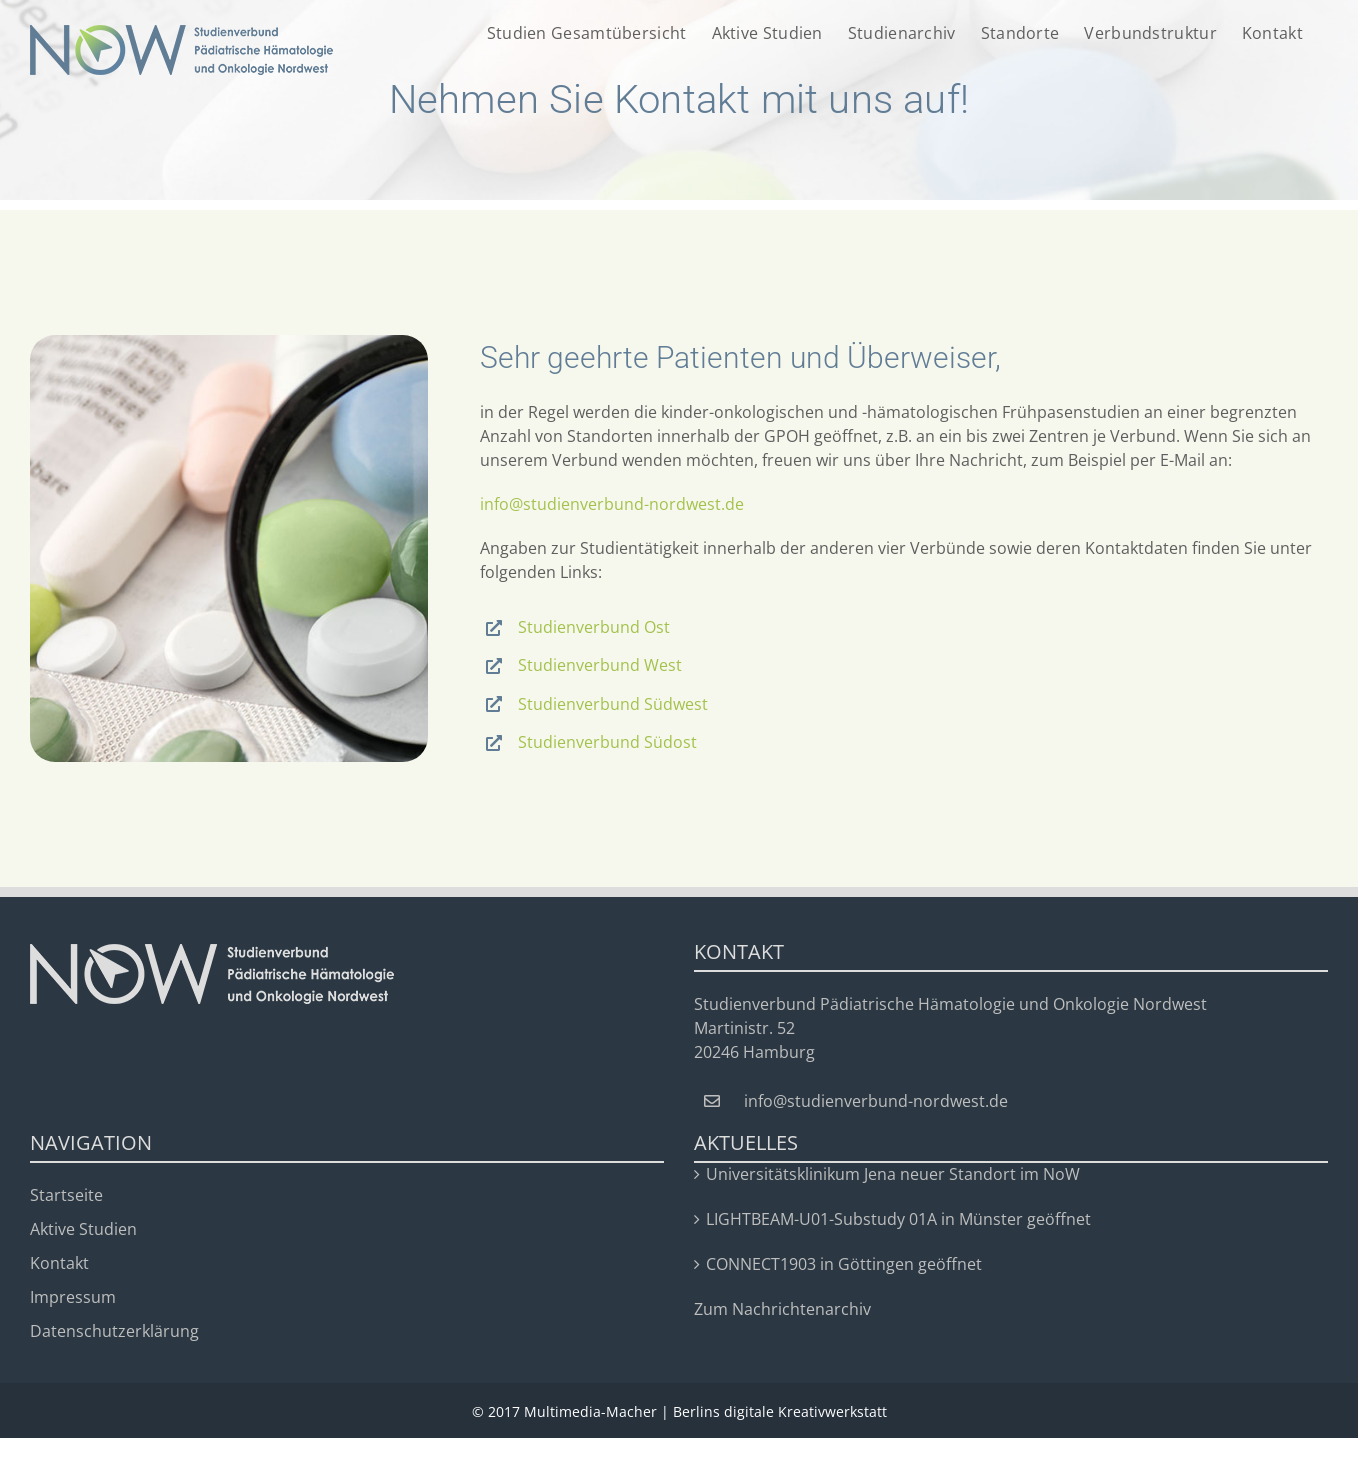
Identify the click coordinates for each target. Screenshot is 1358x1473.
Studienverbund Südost (607, 742)
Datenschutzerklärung (114, 1331)
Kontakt (59, 1263)
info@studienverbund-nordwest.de (612, 504)
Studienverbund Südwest (613, 704)
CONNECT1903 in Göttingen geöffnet (844, 1264)
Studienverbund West (600, 665)
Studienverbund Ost (594, 627)
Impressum (73, 1297)
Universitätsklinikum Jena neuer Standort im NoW (893, 1174)
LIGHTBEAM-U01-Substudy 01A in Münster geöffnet (898, 1219)
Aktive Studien (83, 1229)
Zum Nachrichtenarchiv (782, 1309)
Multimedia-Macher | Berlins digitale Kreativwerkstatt (705, 1411)
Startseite (66, 1195)
